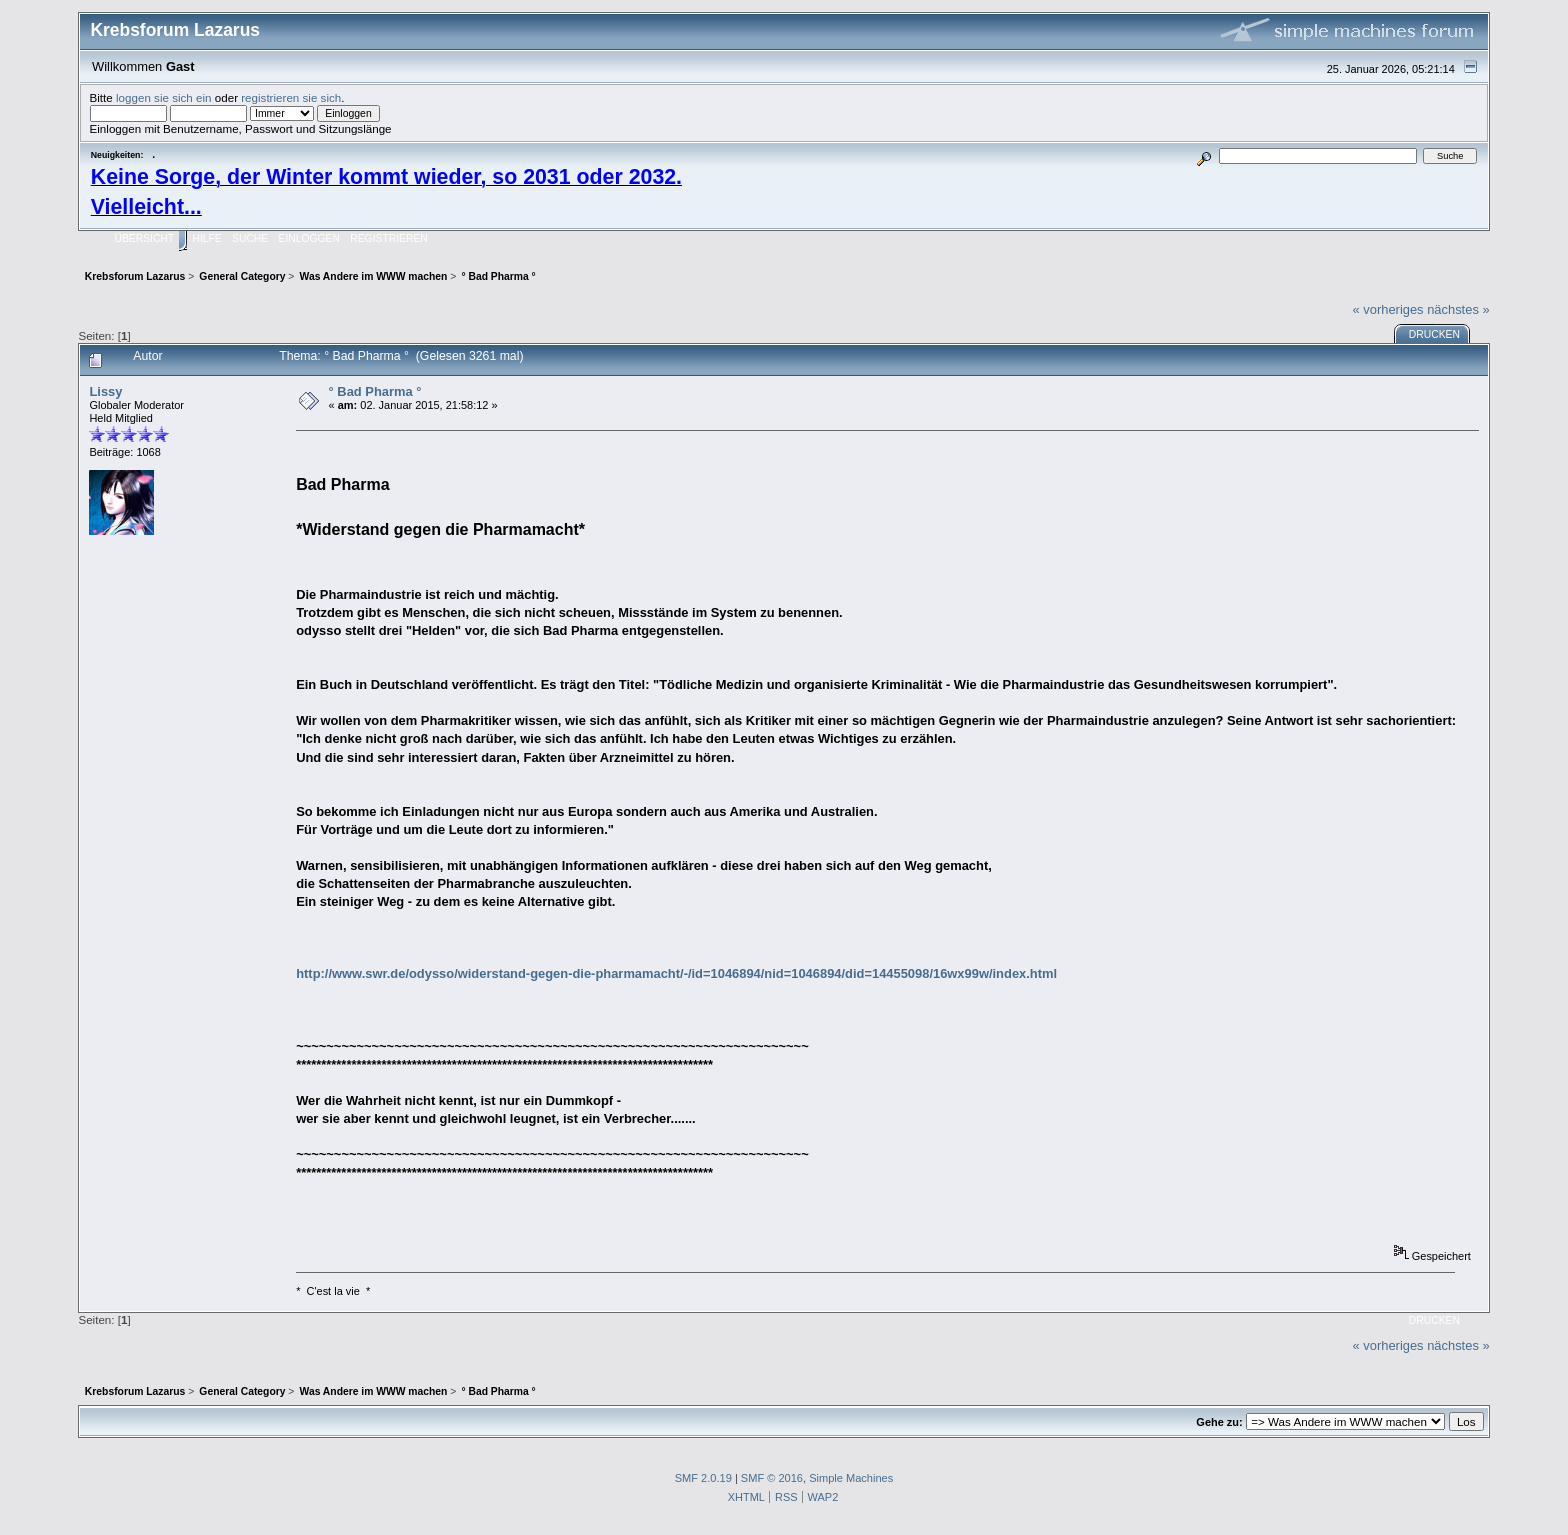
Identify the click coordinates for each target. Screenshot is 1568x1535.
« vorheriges (1388, 309)
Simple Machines (851, 1478)
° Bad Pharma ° (375, 391)
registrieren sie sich (291, 97)
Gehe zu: (1219, 1422)
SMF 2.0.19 (703, 1478)
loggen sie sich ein (164, 97)
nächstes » (1458, 309)
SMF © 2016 (772, 1478)
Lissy (105, 391)
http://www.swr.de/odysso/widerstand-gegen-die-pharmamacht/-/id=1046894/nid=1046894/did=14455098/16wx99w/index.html (676, 973)
